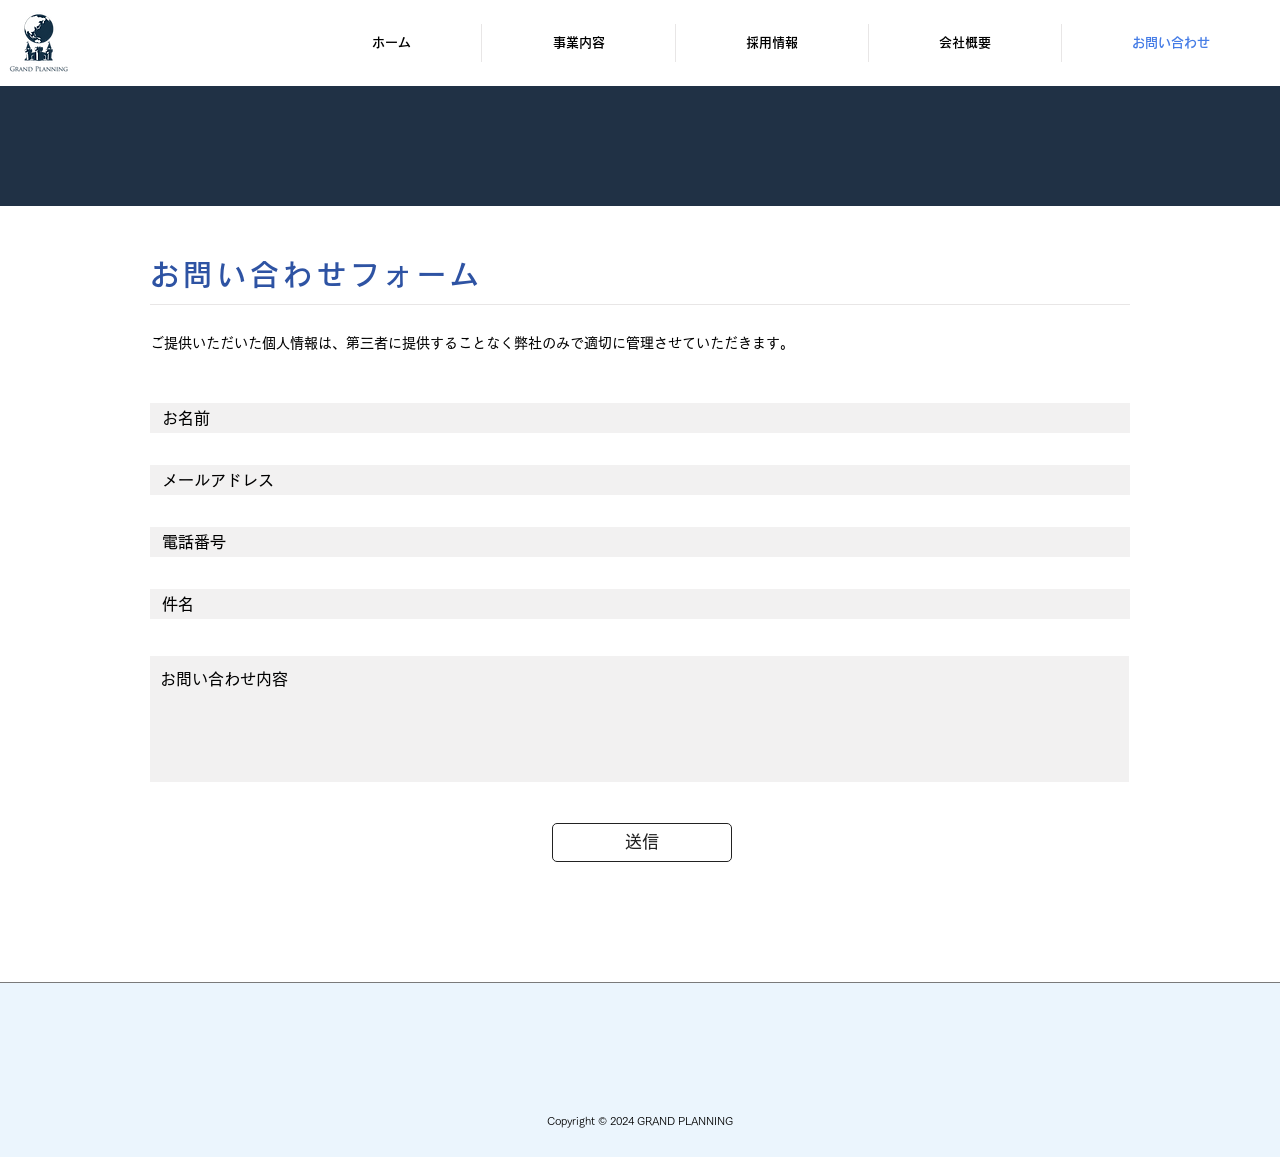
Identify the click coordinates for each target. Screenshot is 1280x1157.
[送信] (642, 842)
